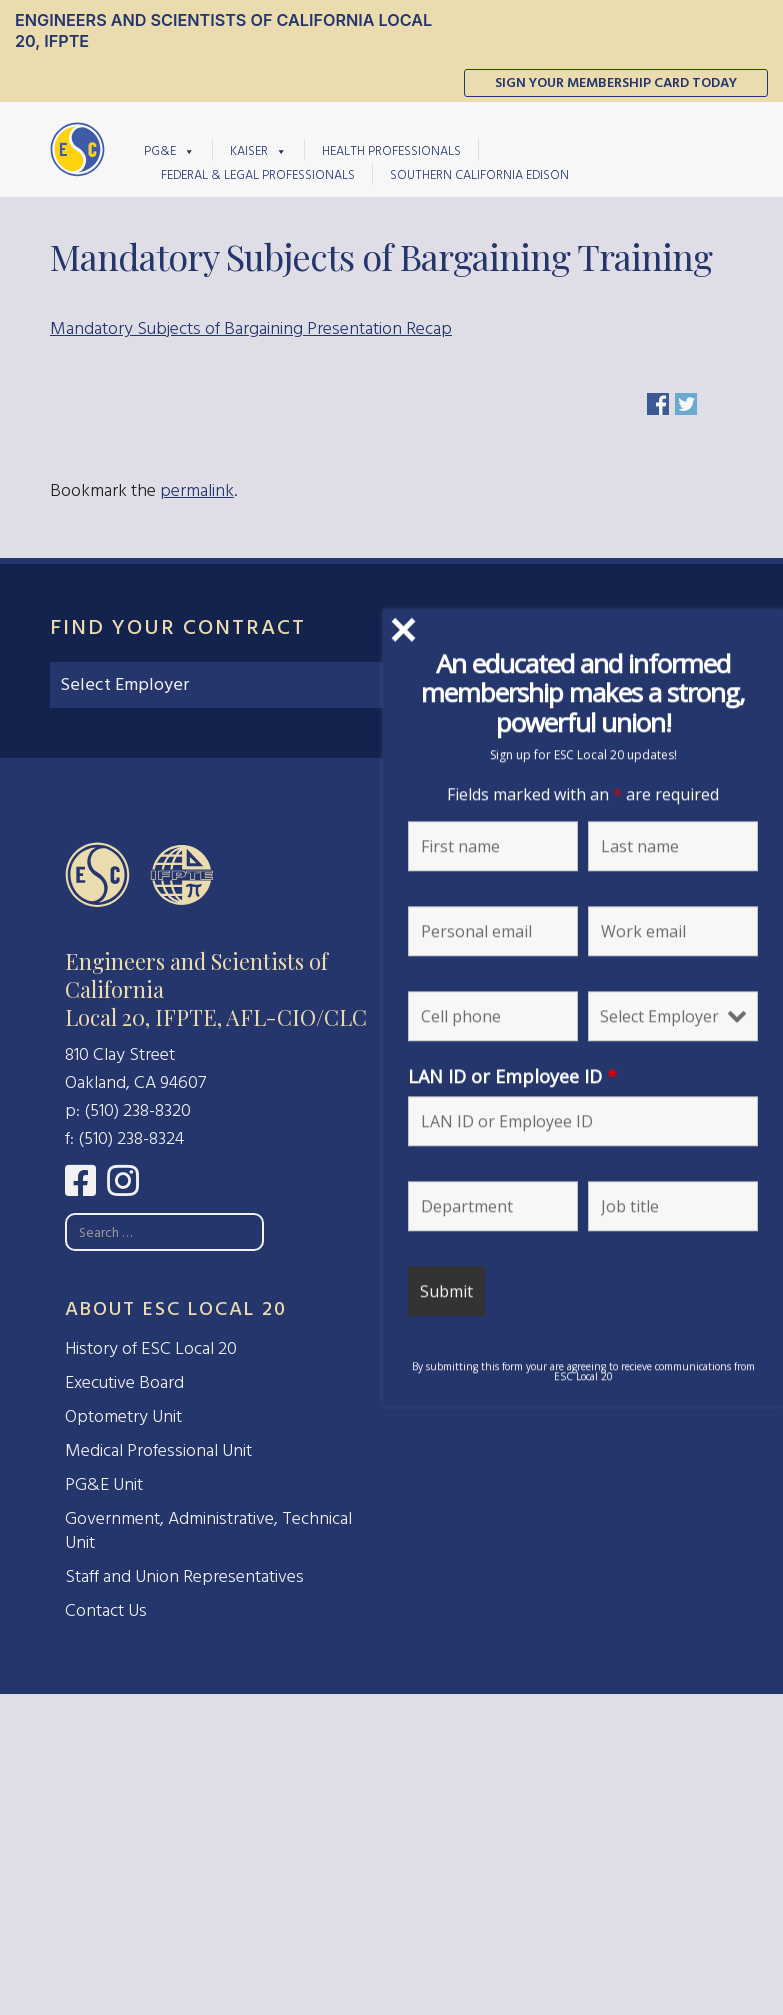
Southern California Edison (479, 174)
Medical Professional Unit (158, 1450)
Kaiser (258, 150)
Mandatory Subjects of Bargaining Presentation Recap (251, 328)
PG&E (169, 150)
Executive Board (124, 1382)
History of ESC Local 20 (151, 1348)
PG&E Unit (104, 1484)
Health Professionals (391, 150)
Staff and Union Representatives (184, 1576)
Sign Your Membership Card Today (616, 82)
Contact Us (106, 1610)
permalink (197, 490)
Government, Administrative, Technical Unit (208, 1530)
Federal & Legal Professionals (258, 174)
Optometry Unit (123, 1416)
